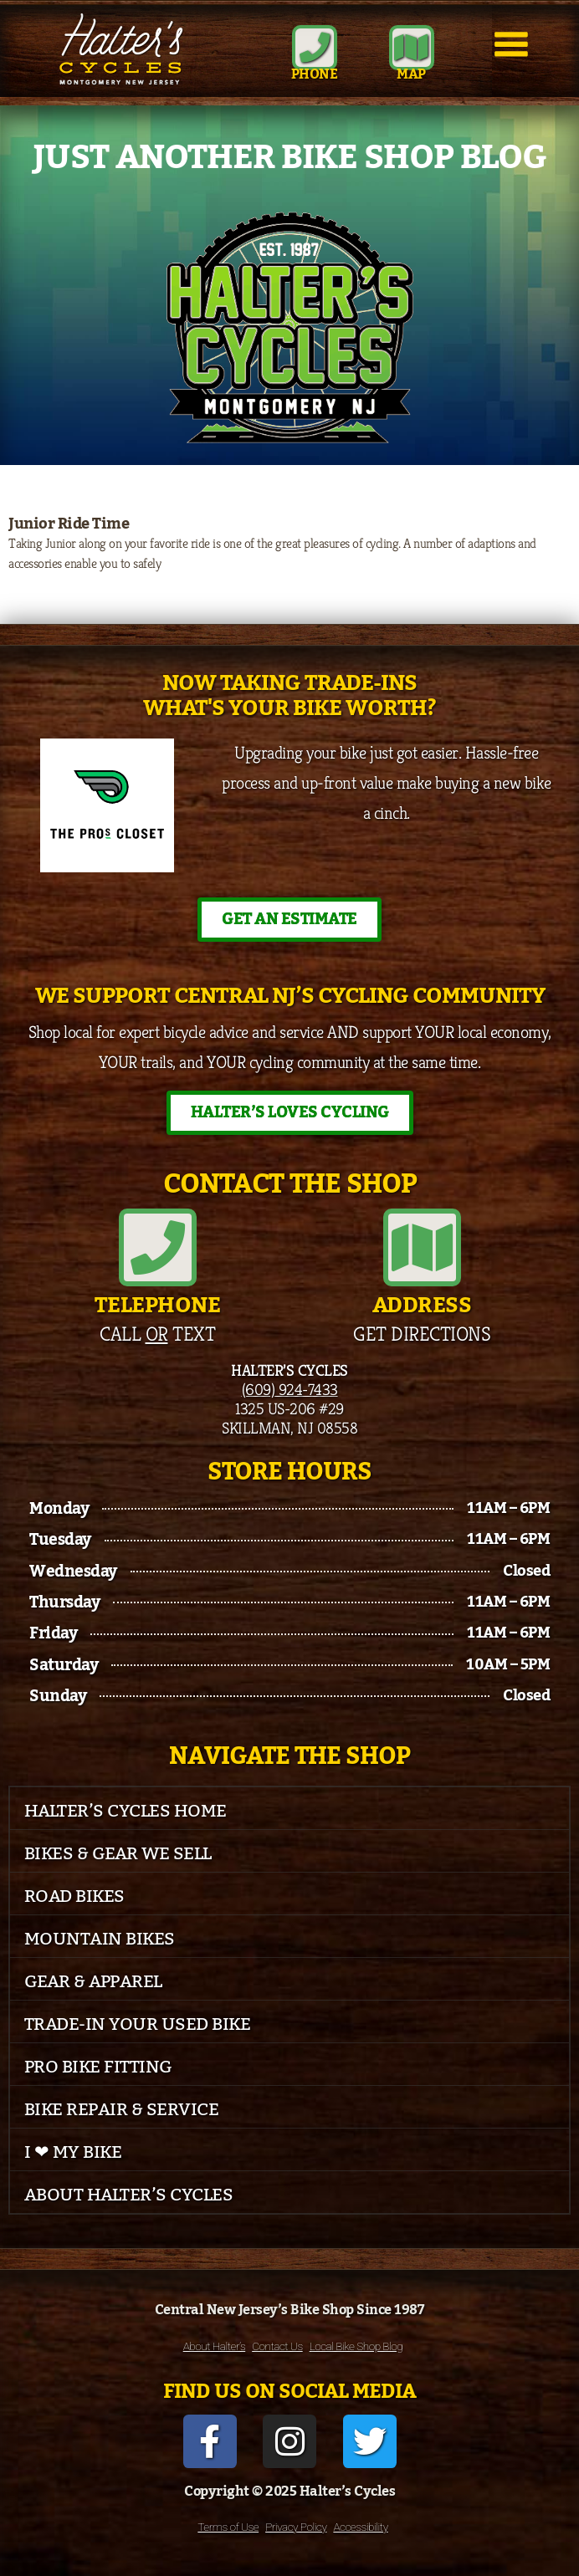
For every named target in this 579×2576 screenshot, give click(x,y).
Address (422, 1305)
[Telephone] (158, 1247)
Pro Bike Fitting (98, 2067)
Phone (314, 74)
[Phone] (314, 47)
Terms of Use (228, 2526)
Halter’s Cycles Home (125, 1811)
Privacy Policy (295, 2526)
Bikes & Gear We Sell (118, 1854)
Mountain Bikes (99, 1939)
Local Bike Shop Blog (356, 2346)
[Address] (422, 1247)
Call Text (157, 1334)
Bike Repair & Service (121, 2110)
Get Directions (421, 1334)
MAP (411, 74)
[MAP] (411, 47)
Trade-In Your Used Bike (137, 2024)
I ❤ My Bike (73, 2152)
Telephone (158, 1305)
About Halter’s (214, 2346)
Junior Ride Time (68, 524)
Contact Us (277, 2346)
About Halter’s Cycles (128, 2195)
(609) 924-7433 (290, 1389)
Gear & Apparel (93, 1982)
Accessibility (360, 2526)
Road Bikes (74, 1896)
